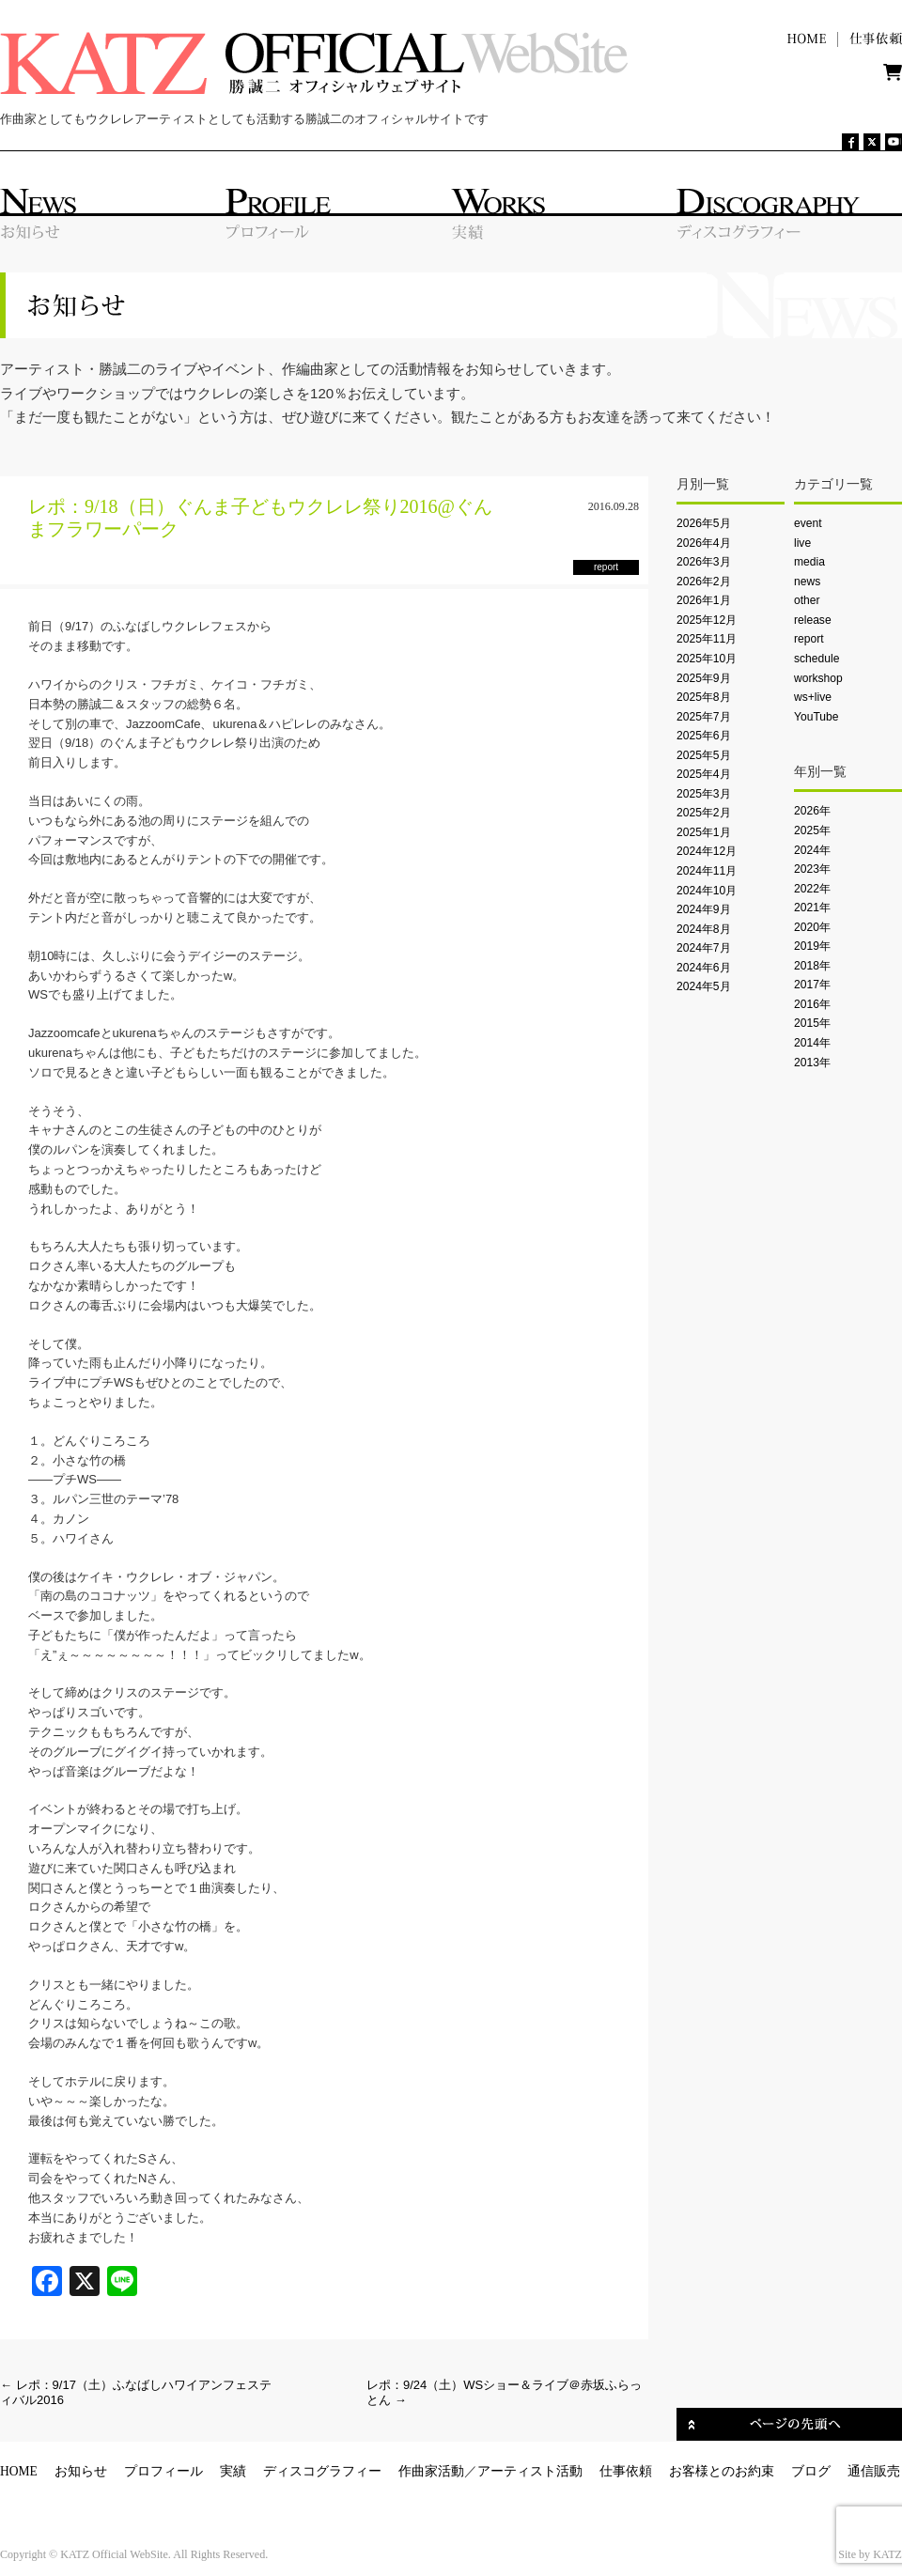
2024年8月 (703, 929)
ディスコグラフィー (322, 2471)
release (813, 620)
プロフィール (163, 2471)
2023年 (812, 869)
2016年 (812, 1004)
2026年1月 (703, 600)
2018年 (812, 965)
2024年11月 (706, 870)
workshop (818, 678)
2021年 (812, 907)
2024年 (812, 850)
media (809, 561)
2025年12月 (706, 620)
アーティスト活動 (530, 2471)
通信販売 (874, 2471)
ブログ (811, 2471)
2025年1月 (703, 832)
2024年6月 (703, 967)
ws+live (813, 697)
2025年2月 (703, 812)
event (808, 523)
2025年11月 (706, 638)
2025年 (812, 830)
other (807, 600)
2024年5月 (703, 986)
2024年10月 (706, 890)
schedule (816, 658)
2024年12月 (706, 851)
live (802, 543)
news (807, 581)
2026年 (812, 810)
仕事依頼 (625, 2471)
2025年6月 (703, 735)
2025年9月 (703, 678)
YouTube (816, 716)
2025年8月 (703, 697)
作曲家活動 (431, 2471)
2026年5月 (703, 523)
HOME (19, 2471)
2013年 (812, 1062)
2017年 (812, 984)
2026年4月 (703, 543)
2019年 (812, 946)
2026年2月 (703, 581)
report (809, 638)
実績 (233, 2471)
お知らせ (80, 2471)
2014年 (812, 1042)
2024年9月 (703, 909)
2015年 (812, 1023)
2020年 (812, 927)
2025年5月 (703, 755)
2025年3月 (703, 793)
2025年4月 (703, 774)
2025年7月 (703, 716)
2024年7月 (703, 947)
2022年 (812, 888)
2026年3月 (703, 561)
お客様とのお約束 (721, 2471)
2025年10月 (706, 658)
